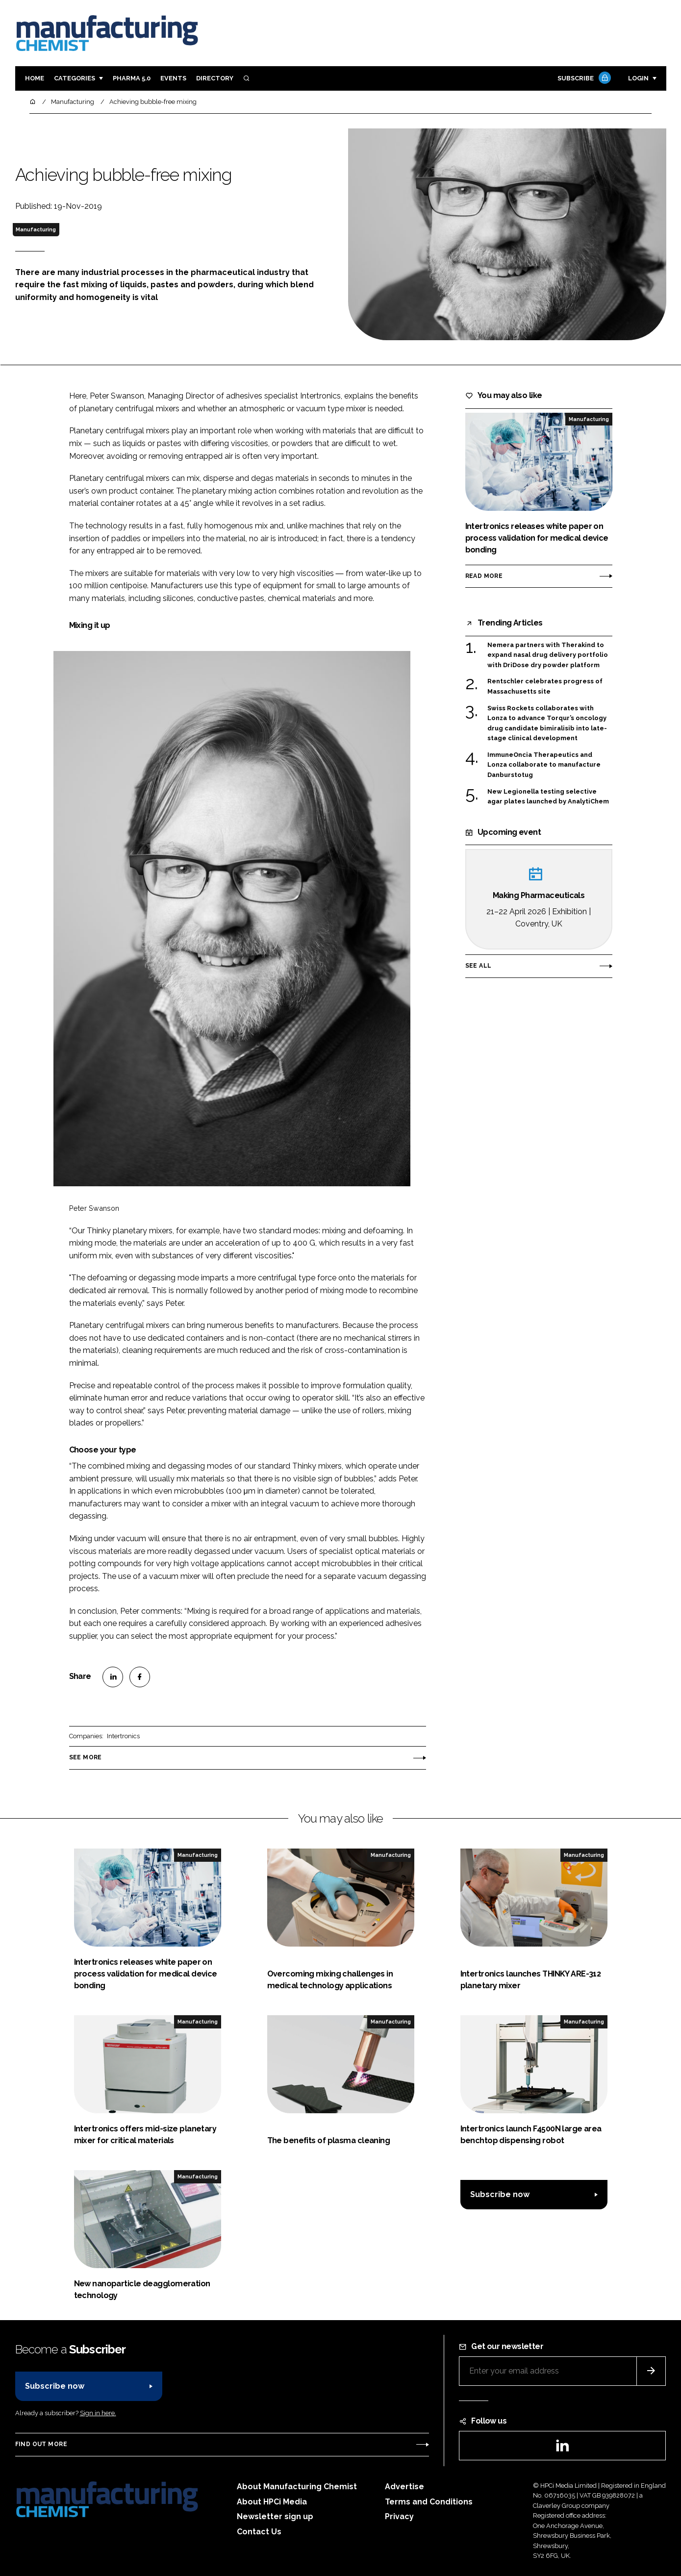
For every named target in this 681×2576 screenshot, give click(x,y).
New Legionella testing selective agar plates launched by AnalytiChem (548, 797)
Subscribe (582, 78)
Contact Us (259, 2531)
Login (638, 78)
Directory (214, 78)
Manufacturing (36, 229)
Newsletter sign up (275, 2516)
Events (173, 78)
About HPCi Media (272, 2501)
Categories (74, 78)
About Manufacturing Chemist (297, 2486)
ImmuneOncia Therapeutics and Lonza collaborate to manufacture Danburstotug (544, 765)
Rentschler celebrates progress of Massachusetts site (545, 686)
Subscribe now (500, 2194)
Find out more (41, 2444)
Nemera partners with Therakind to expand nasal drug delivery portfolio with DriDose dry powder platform (547, 655)
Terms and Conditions (429, 2501)
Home (34, 78)
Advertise (404, 2486)
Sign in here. (98, 2413)
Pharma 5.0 (132, 78)
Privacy (399, 2516)
